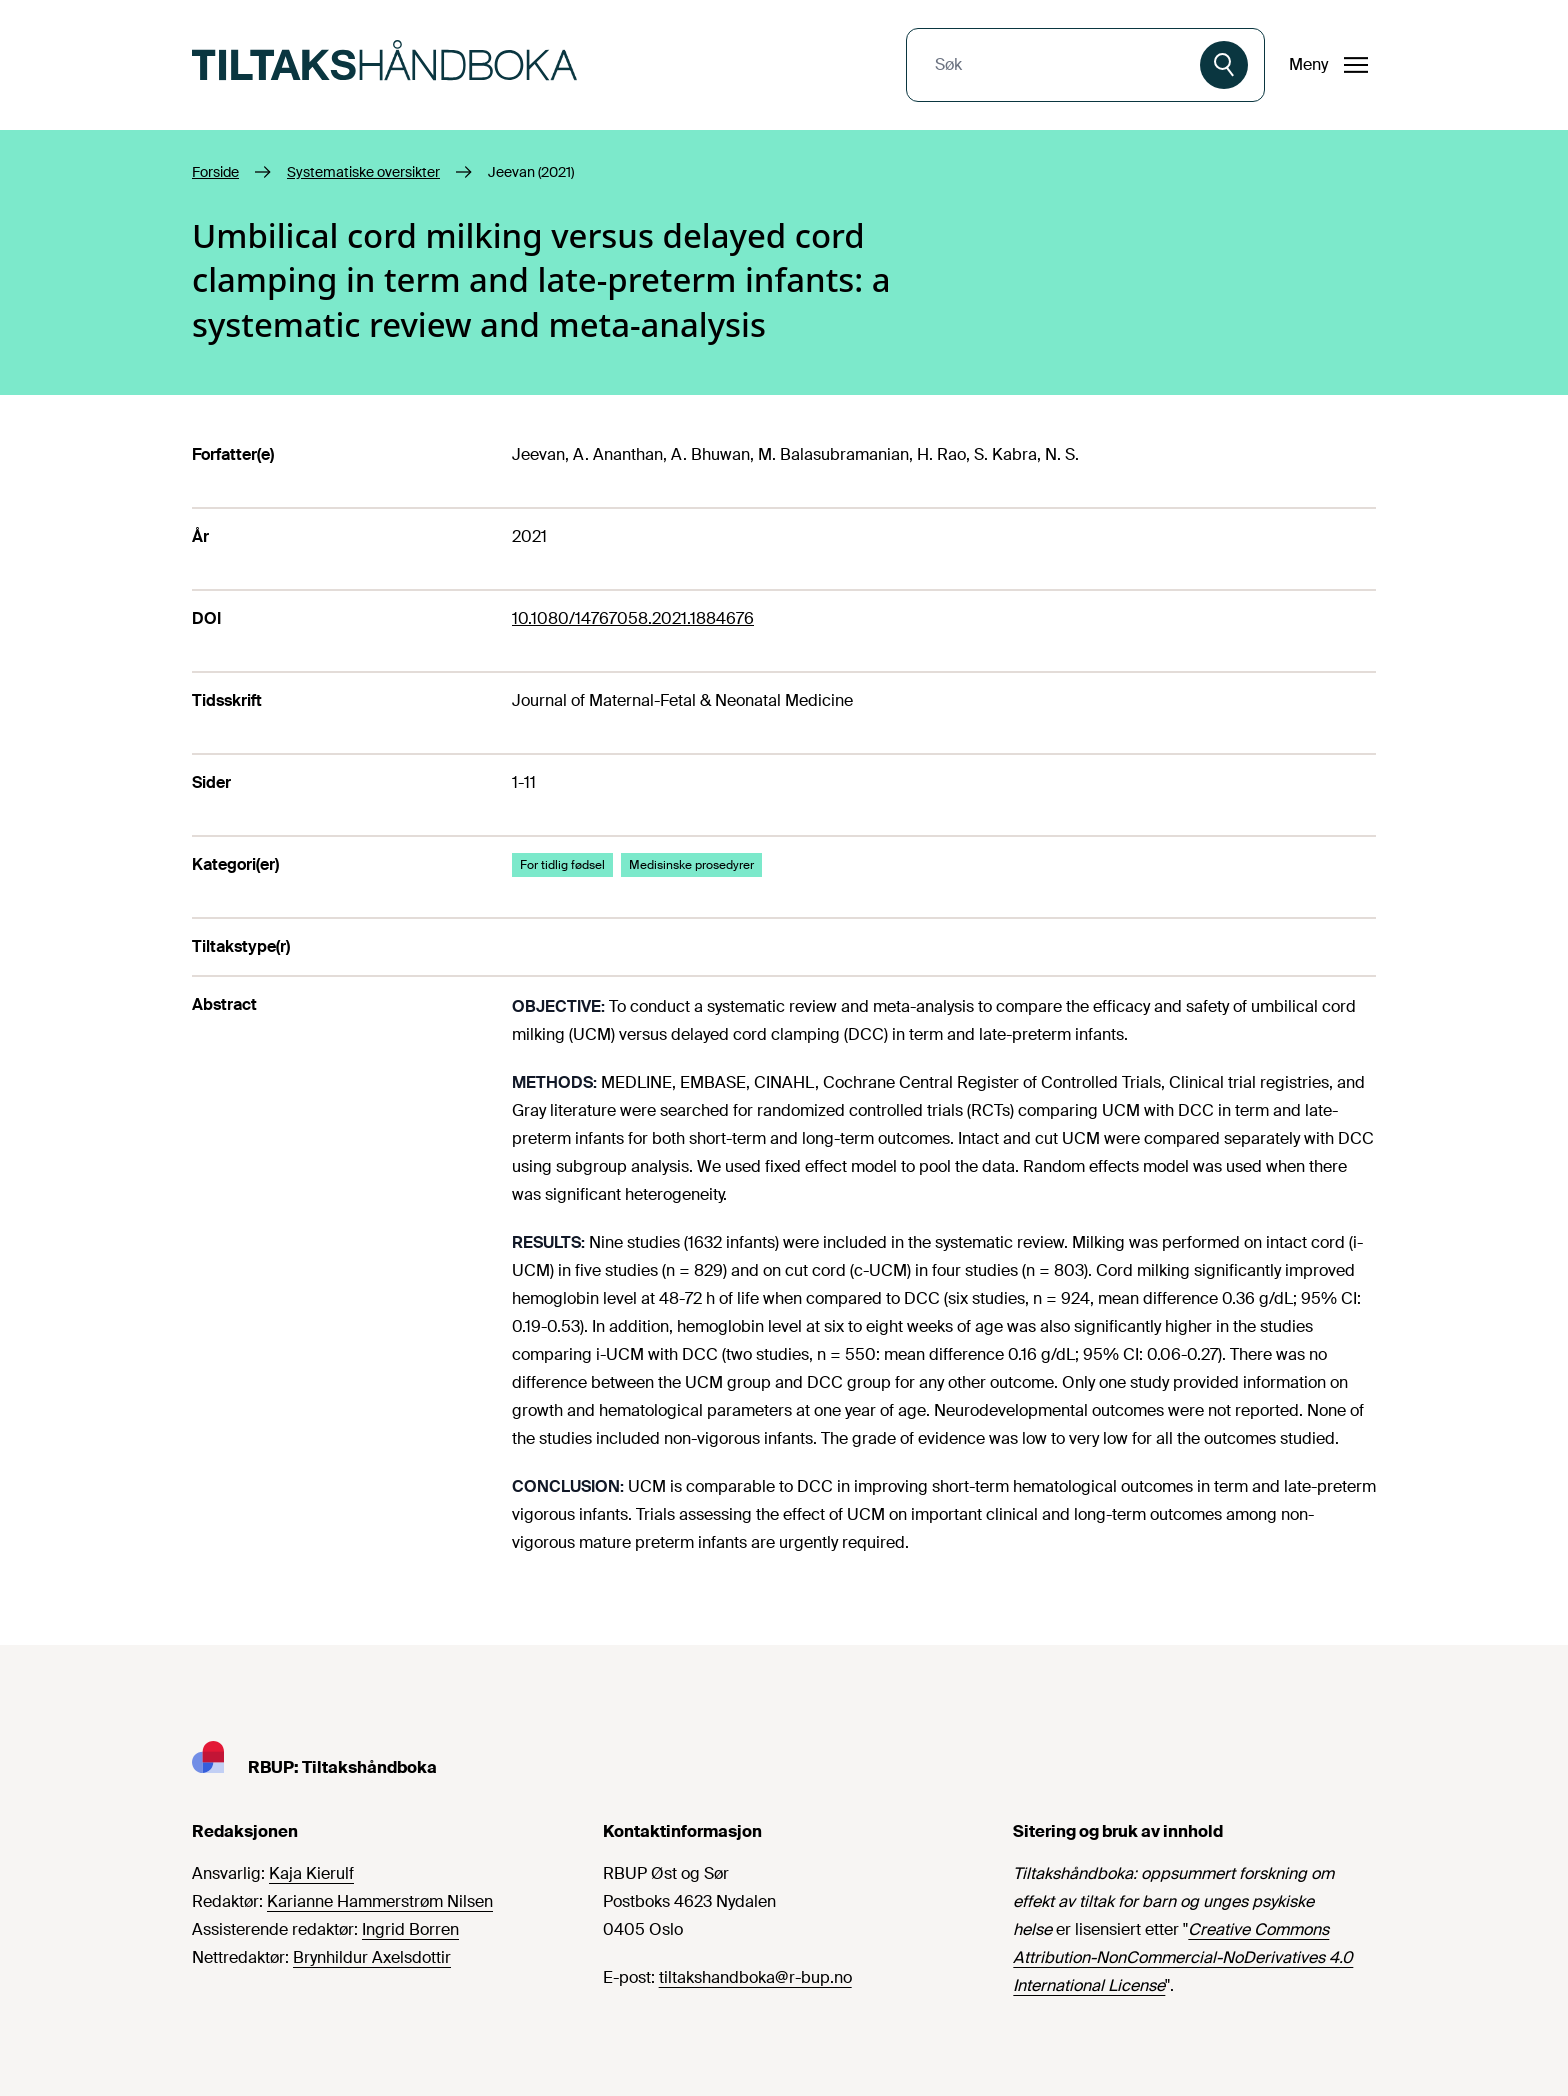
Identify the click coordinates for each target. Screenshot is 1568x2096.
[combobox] (1055, 65)
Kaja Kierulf (311, 1873)
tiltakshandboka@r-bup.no (755, 1977)
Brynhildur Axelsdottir (372, 1957)
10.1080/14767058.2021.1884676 (633, 618)
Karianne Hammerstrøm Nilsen (380, 1901)
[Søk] (1224, 65)
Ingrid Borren (410, 1929)
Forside (215, 172)
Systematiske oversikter (363, 172)
